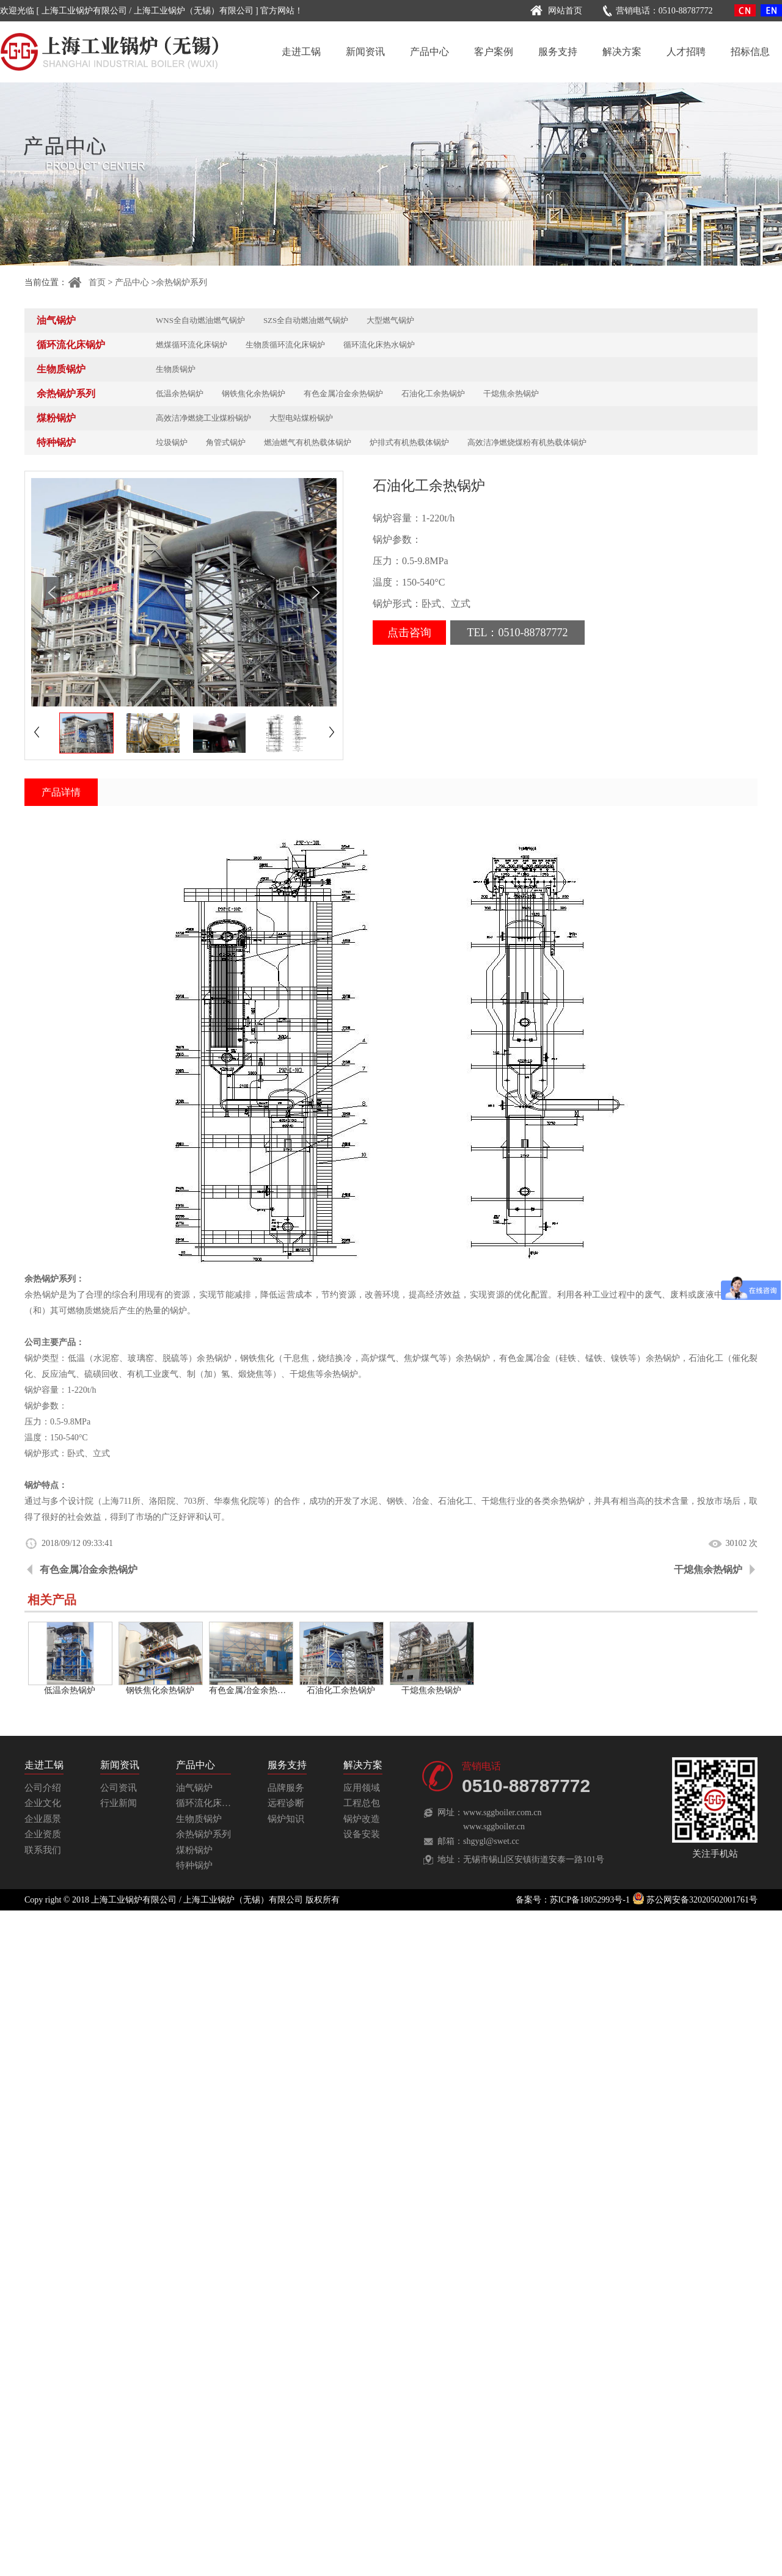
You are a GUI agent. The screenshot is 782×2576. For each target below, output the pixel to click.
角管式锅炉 (226, 442)
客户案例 (493, 51)
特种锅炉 (56, 442)
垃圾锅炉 (172, 442)
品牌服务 (286, 1788)
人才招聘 (686, 51)
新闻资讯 (365, 51)
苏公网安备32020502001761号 (695, 1899)
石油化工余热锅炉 (433, 393)
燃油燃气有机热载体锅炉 (307, 442)
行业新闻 (118, 1803)
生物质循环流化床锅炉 (285, 344)
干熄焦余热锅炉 (511, 393)
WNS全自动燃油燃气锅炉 (200, 320)
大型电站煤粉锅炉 (301, 418)
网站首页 (554, 10)
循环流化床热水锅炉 (379, 344)
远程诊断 (286, 1803)
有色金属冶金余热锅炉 (343, 393)
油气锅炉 (56, 320)
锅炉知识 (286, 1819)
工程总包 (361, 1803)
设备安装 (361, 1834)
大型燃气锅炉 (390, 320)
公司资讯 (118, 1788)
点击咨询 (409, 632)
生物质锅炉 (61, 369)
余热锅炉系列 (181, 282)
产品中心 (429, 51)
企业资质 (42, 1834)
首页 (86, 282)
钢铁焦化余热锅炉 (253, 393)
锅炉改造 (361, 1819)
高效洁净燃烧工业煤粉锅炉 (203, 418)
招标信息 (750, 51)
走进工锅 (301, 51)
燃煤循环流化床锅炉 (191, 344)
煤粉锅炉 (56, 418)
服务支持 (557, 51)
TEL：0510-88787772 (517, 632)
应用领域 (361, 1788)
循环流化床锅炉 (71, 344)
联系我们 (42, 1850)
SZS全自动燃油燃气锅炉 (305, 320)
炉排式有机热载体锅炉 (409, 442)
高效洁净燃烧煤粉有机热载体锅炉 (526, 442)
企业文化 (42, 1803)
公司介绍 (42, 1788)
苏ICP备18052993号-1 (590, 1899)
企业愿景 (42, 1819)
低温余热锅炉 (179, 393)
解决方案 (621, 51)
